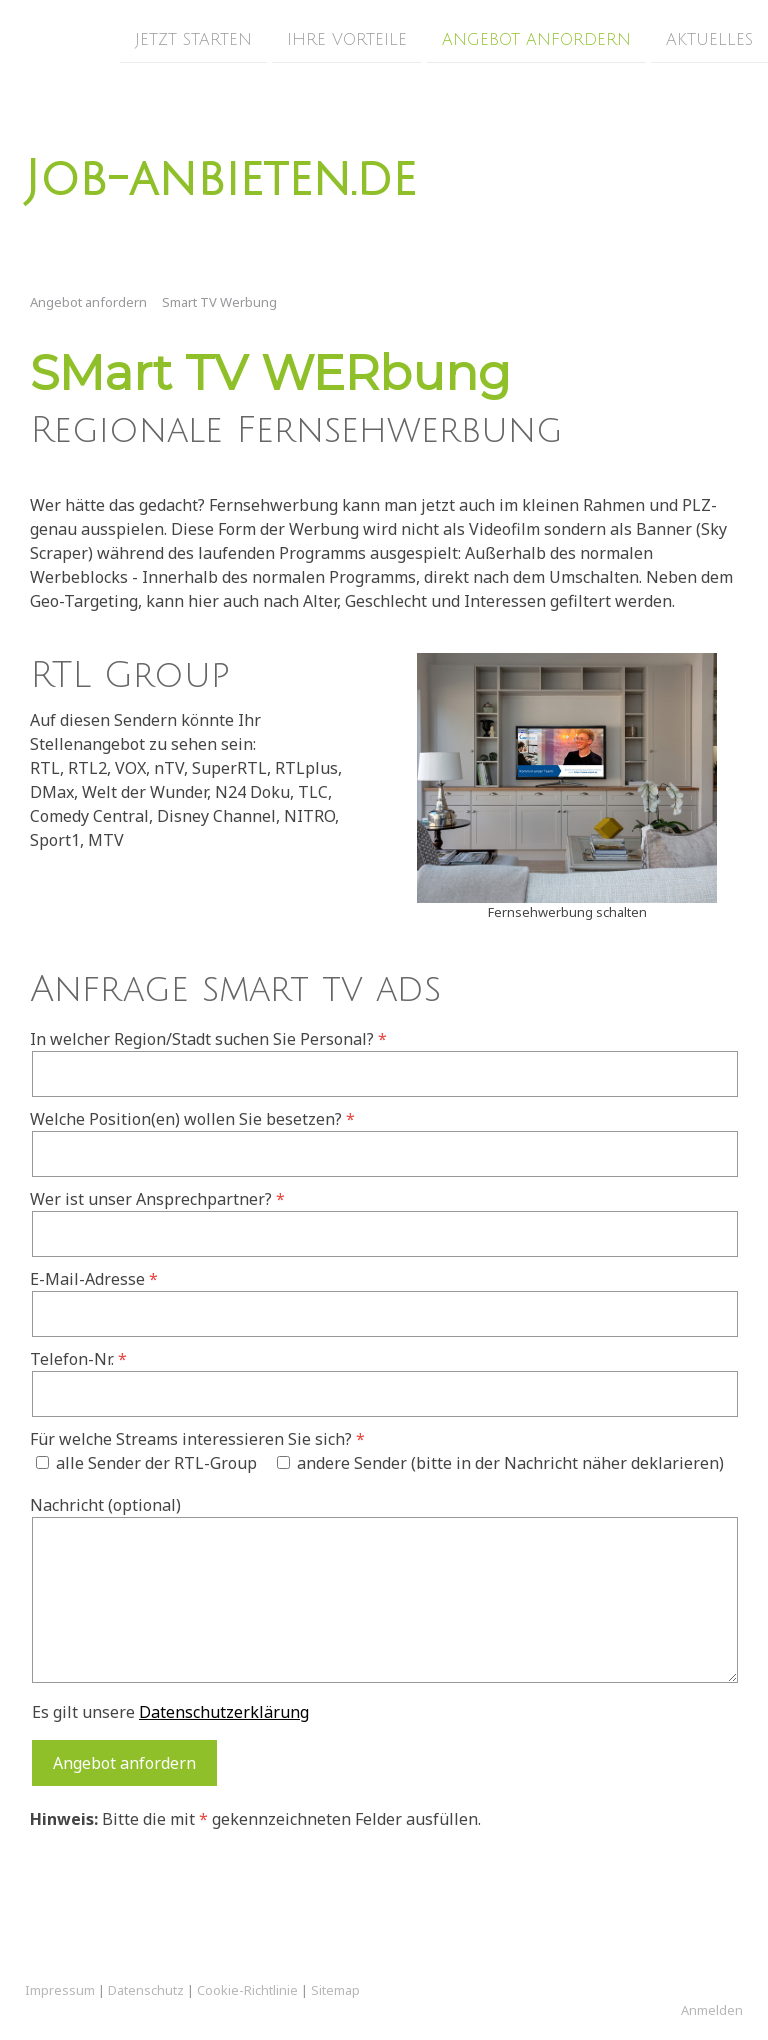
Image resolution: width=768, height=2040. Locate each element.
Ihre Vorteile (347, 39)
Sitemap (335, 1990)
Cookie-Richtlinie (247, 1990)
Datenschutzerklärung (224, 1712)
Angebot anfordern (536, 39)
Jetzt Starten (193, 39)
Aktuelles (709, 39)
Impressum (60, 1990)
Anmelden (712, 2010)
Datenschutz (146, 1990)
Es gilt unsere (170, 1712)
